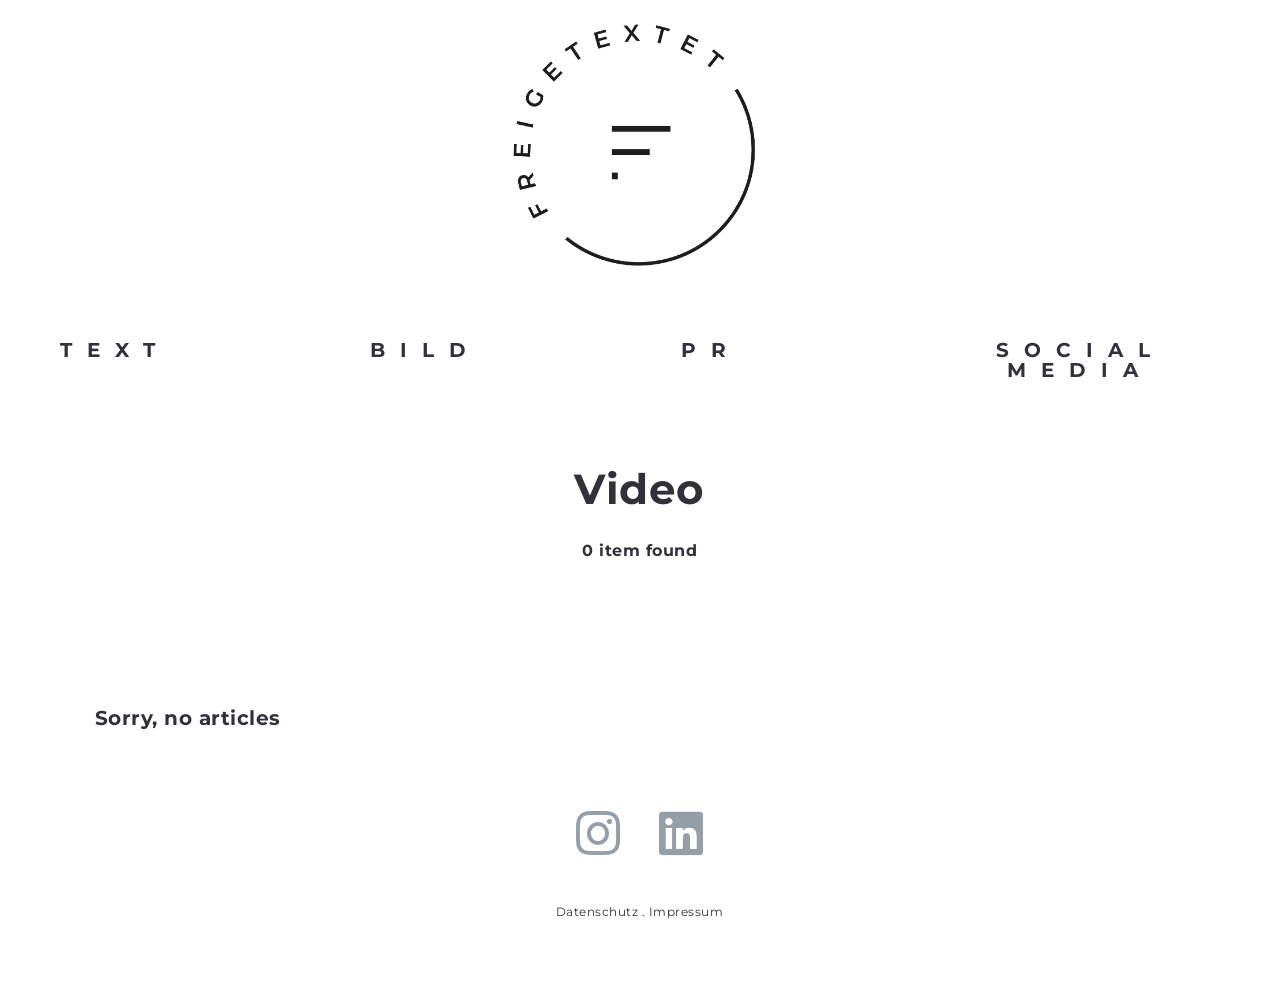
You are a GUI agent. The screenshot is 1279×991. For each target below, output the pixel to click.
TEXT (115, 350)
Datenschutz (597, 911)
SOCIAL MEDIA (1080, 360)
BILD (425, 350)
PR (711, 350)
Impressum (686, 911)
